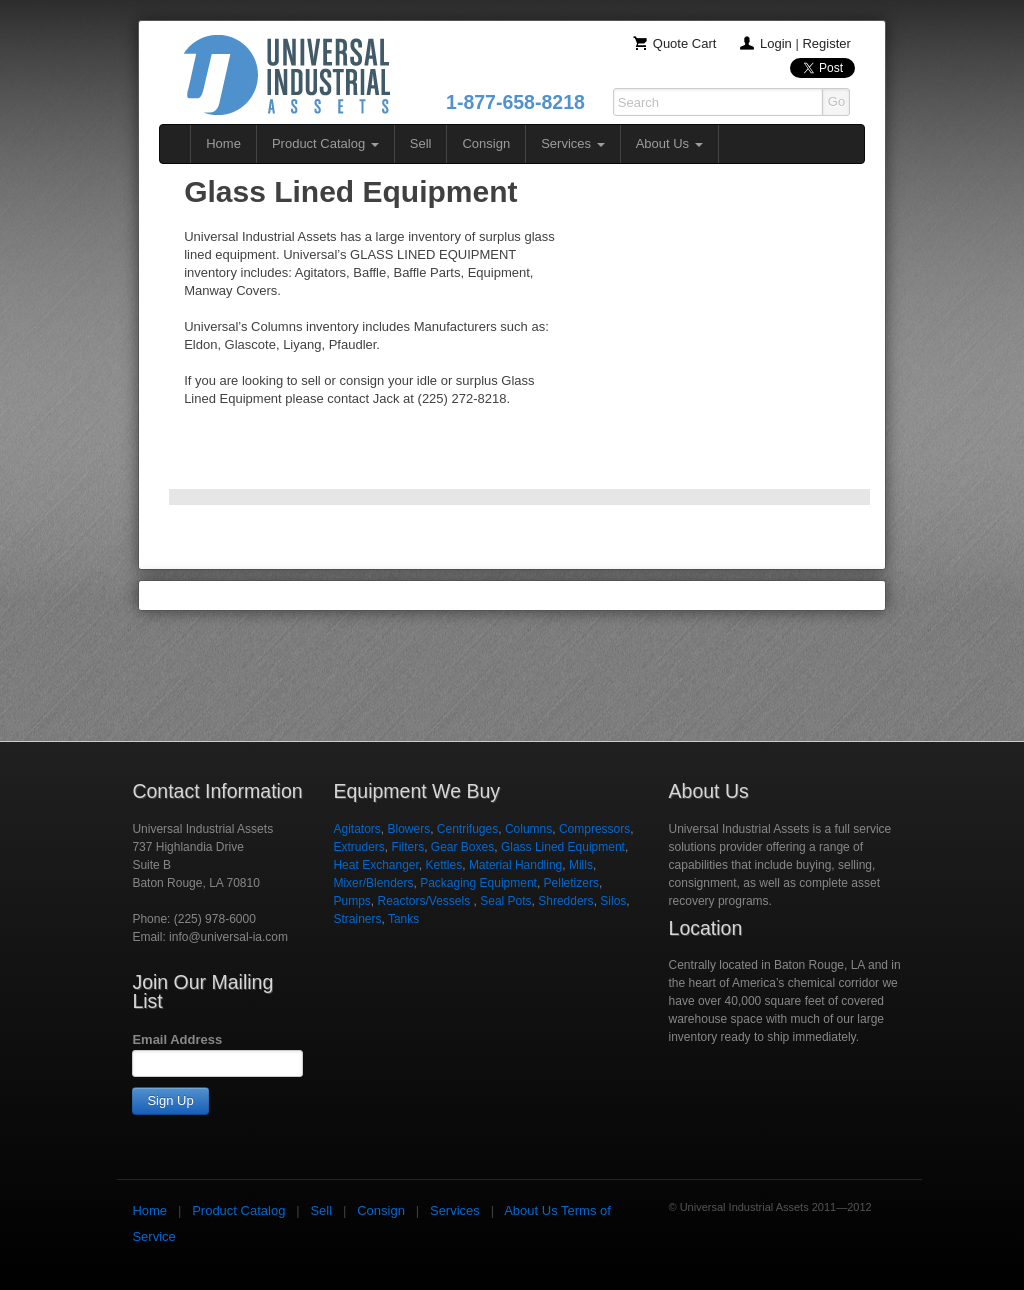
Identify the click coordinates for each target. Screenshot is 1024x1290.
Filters (407, 847)
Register (826, 43)
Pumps (351, 901)
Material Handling (515, 865)
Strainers (357, 919)
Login (776, 43)
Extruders (358, 847)
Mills (581, 865)
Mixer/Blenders (373, 883)
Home (223, 143)
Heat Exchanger (375, 865)
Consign (486, 143)
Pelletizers (571, 883)
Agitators (356, 829)
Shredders (565, 901)
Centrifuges (467, 829)
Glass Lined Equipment (563, 847)
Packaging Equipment (478, 883)
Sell (421, 143)
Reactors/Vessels (425, 901)
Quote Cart (685, 43)
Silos (613, 901)
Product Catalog (325, 143)
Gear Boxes (462, 847)
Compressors (594, 829)
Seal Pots (505, 901)
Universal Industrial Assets (287, 75)
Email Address (177, 1039)
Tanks (403, 919)
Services (572, 143)
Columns (528, 829)
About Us (669, 143)
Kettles (444, 865)
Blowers (408, 829)
